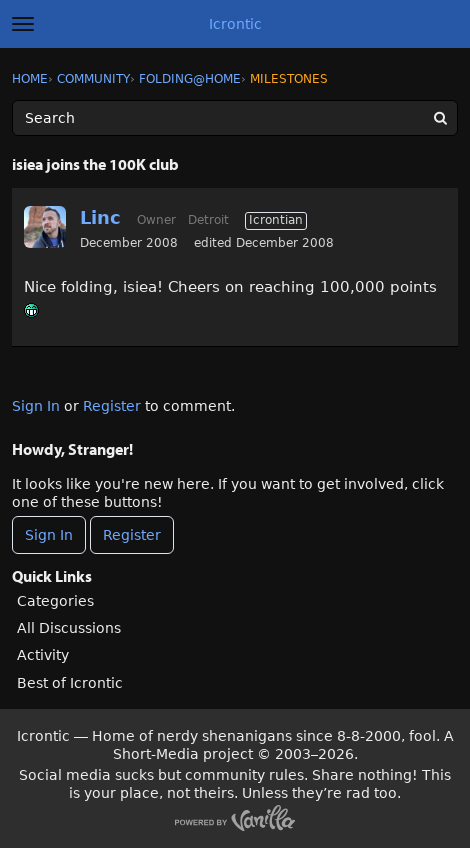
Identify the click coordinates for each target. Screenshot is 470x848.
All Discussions (69, 628)
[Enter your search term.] (235, 118)
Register (112, 406)
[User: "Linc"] (45, 227)
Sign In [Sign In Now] (49, 535)
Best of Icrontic (70, 683)
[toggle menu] (23, 24)
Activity (43, 655)
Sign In (36, 406)
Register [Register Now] (132, 535)
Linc (100, 217)
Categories (55, 601)
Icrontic (235, 24)
